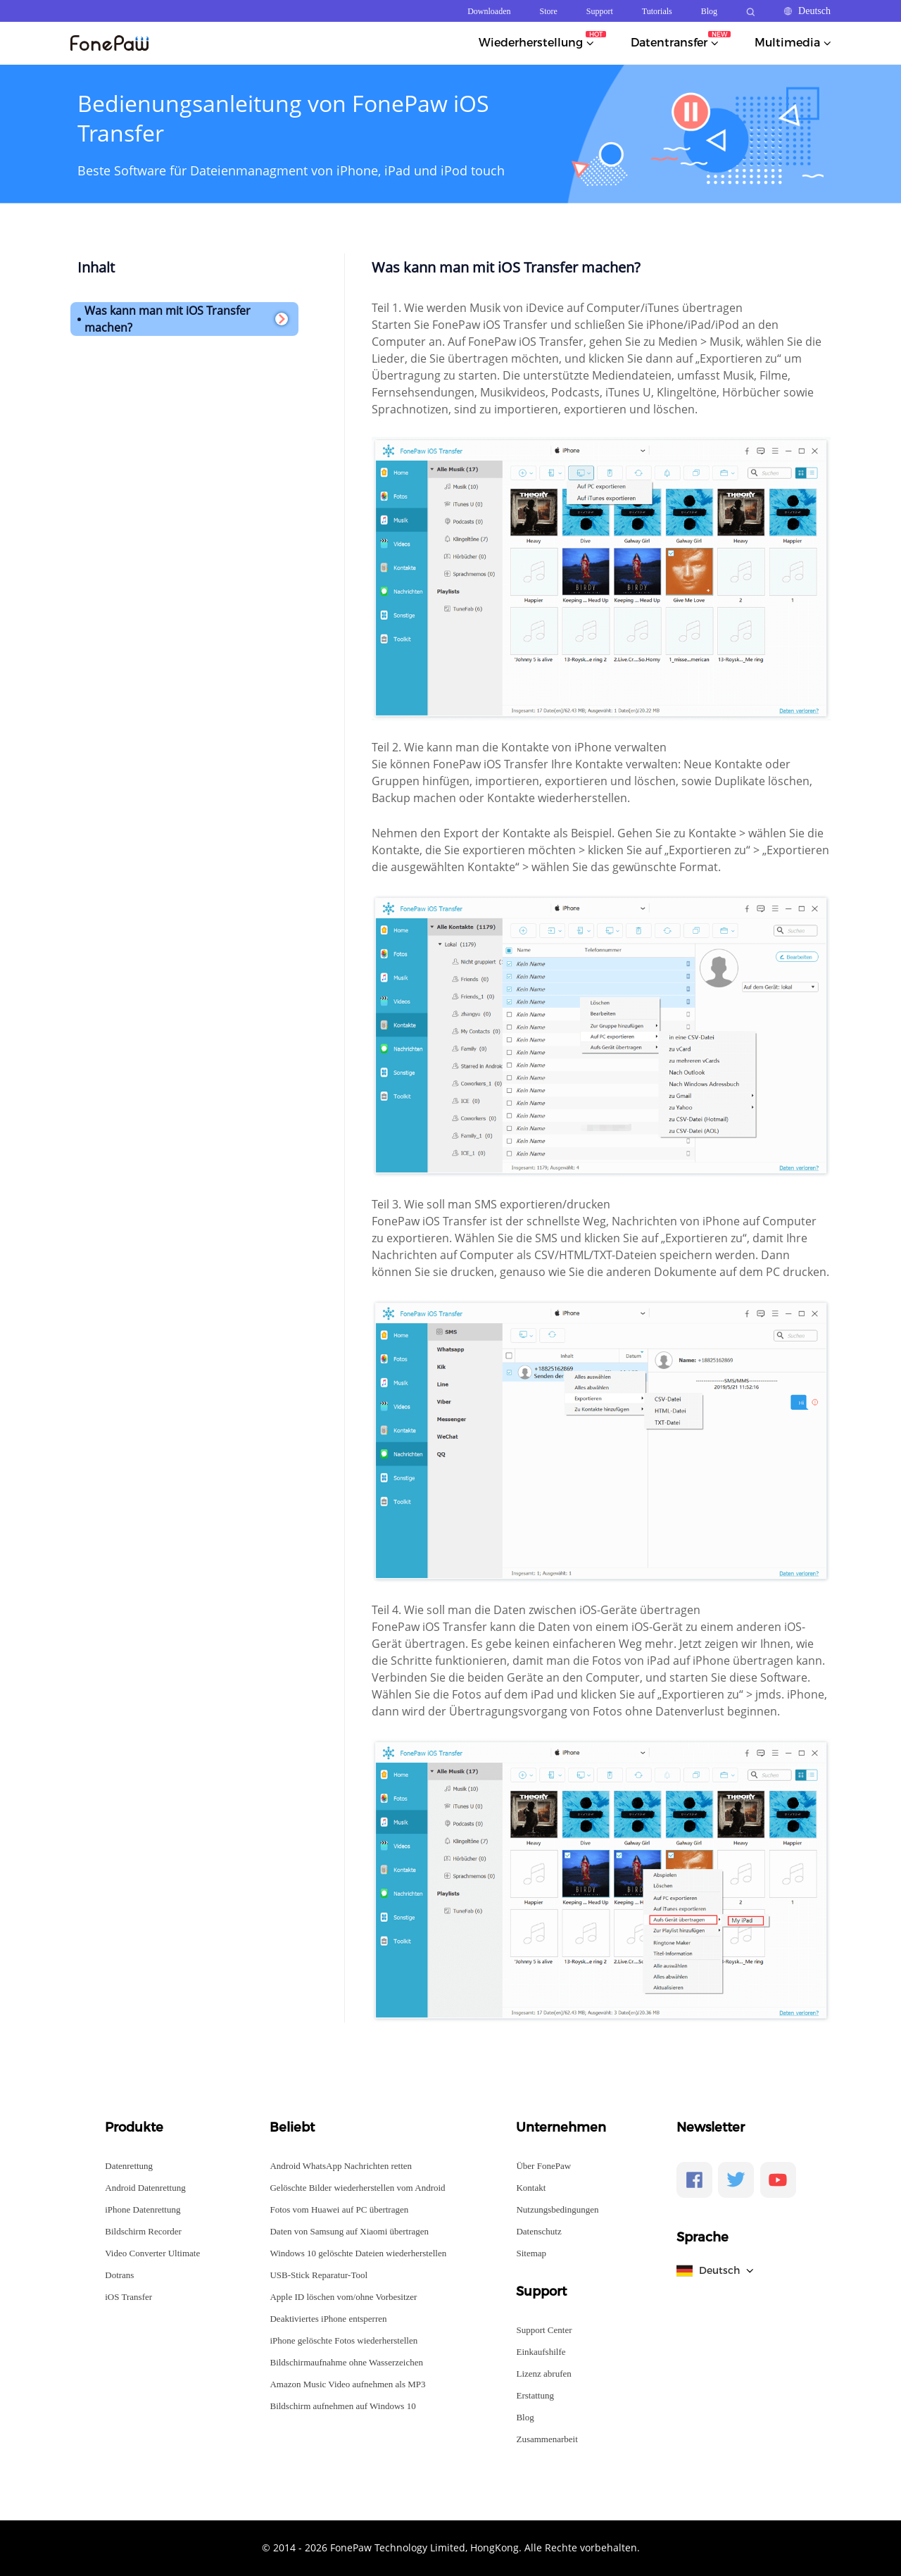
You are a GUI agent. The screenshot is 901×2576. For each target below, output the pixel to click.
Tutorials (657, 11)
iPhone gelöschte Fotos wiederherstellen (343, 2340)
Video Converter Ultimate (152, 2253)
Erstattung (534, 2395)
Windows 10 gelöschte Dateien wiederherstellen (358, 2253)
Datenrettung (129, 2166)
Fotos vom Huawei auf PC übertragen (339, 2209)
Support (599, 11)
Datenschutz (538, 2231)
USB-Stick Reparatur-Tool (318, 2275)
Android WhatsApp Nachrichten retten (341, 2166)
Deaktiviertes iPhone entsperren (328, 2318)
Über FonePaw (543, 2166)
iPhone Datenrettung (142, 2209)
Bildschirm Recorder (143, 2231)
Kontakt (531, 2187)
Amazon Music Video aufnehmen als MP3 (347, 2384)
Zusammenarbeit (546, 2439)
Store (548, 11)
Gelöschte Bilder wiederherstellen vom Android (357, 2187)
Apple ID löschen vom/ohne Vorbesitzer (343, 2296)
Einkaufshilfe (540, 2351)
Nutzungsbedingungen (557, 2209)
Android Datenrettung (145, 2187)
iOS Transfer (128, 2296)
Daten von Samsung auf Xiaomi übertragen (349, 2231)
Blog (709, 11)
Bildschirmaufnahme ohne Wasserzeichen (346, 2362)
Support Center (544, 2330)
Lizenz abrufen (543, 2373)
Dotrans (119, 2275)
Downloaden (488, 11)
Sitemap (531, 2253)
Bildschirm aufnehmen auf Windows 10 (342, 2406)
